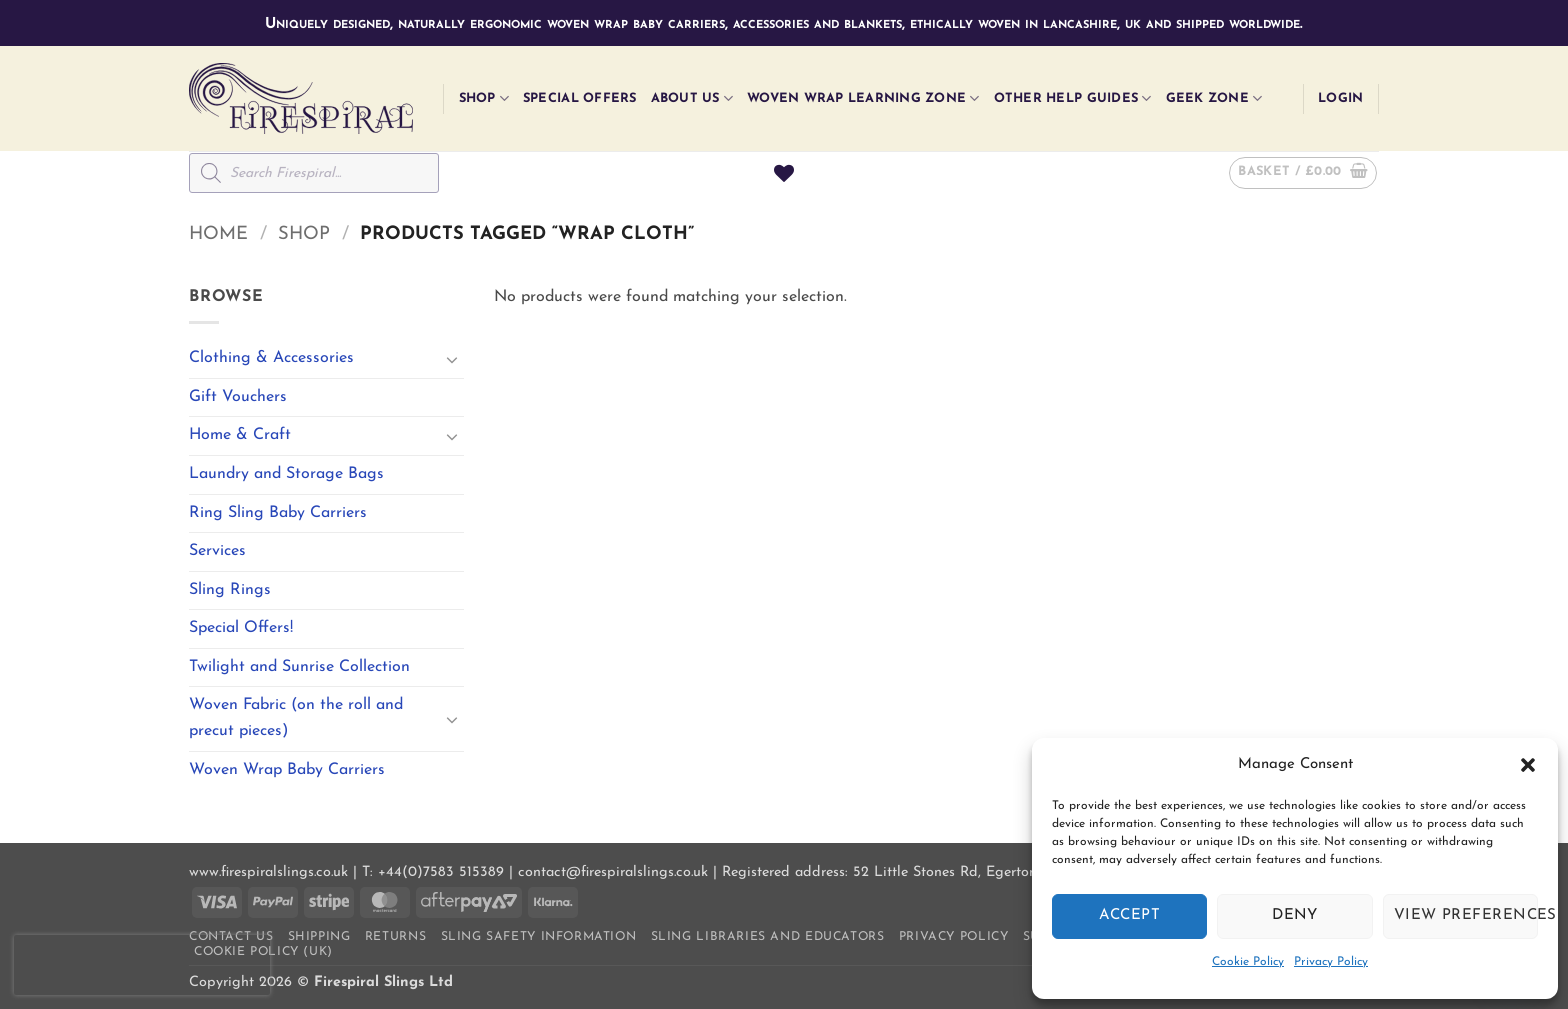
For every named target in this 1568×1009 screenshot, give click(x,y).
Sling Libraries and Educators (768, 937)
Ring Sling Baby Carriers (278, 513)
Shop (484, 98)
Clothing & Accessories (271, 358)
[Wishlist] (784, 173)
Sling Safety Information (539, 937)
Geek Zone (1214, 98)
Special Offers (580, 98)
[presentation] (142, 965)
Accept (1129, 915)
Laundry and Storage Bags (286, 474)
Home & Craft (240, 435)
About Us (692, 98)
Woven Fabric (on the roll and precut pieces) (296, 718)
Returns (395, 937)
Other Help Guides (1073, 98)
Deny (1295, 915)
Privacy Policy (1331, 962)
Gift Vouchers (238, 397)
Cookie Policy (1248, 962)
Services (217, 551)
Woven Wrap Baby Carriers (287, 770)
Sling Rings (230, 590)
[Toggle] (452, 359)
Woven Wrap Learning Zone (863, 98)
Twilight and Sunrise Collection (299, 667)
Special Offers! (241, 628)
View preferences (1466, 915)
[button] (1528, 765)
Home (218, 234)
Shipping (319, 937)
